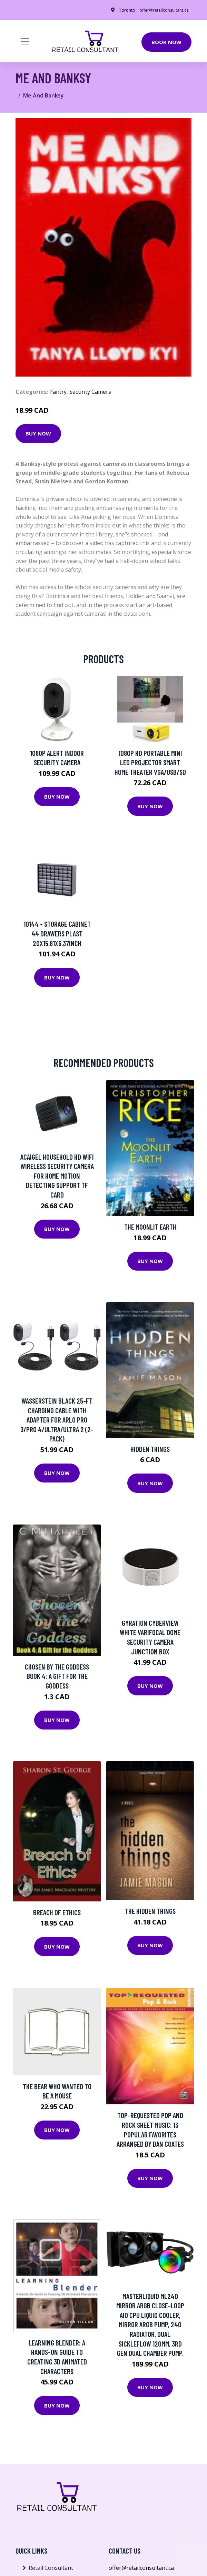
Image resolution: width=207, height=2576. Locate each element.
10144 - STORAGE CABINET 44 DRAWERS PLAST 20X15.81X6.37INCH (57, 933)
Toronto (127, 10)
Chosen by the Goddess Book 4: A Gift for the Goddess (57, 1676)
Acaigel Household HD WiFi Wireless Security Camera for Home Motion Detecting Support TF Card (57, 1175)
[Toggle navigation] (25, 41)
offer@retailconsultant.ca (164, 10)
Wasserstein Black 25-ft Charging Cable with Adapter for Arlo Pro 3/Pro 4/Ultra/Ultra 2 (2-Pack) (56, 1419)
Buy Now (38, 433)
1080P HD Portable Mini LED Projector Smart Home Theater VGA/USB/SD (150, 762)
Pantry (58, 392)
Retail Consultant (51, 2568)
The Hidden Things (150, 1911)
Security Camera (90, 392)
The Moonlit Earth (150, 1226)
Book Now (166, 42)
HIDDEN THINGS (150, 1449)
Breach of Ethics (57, 1912)
